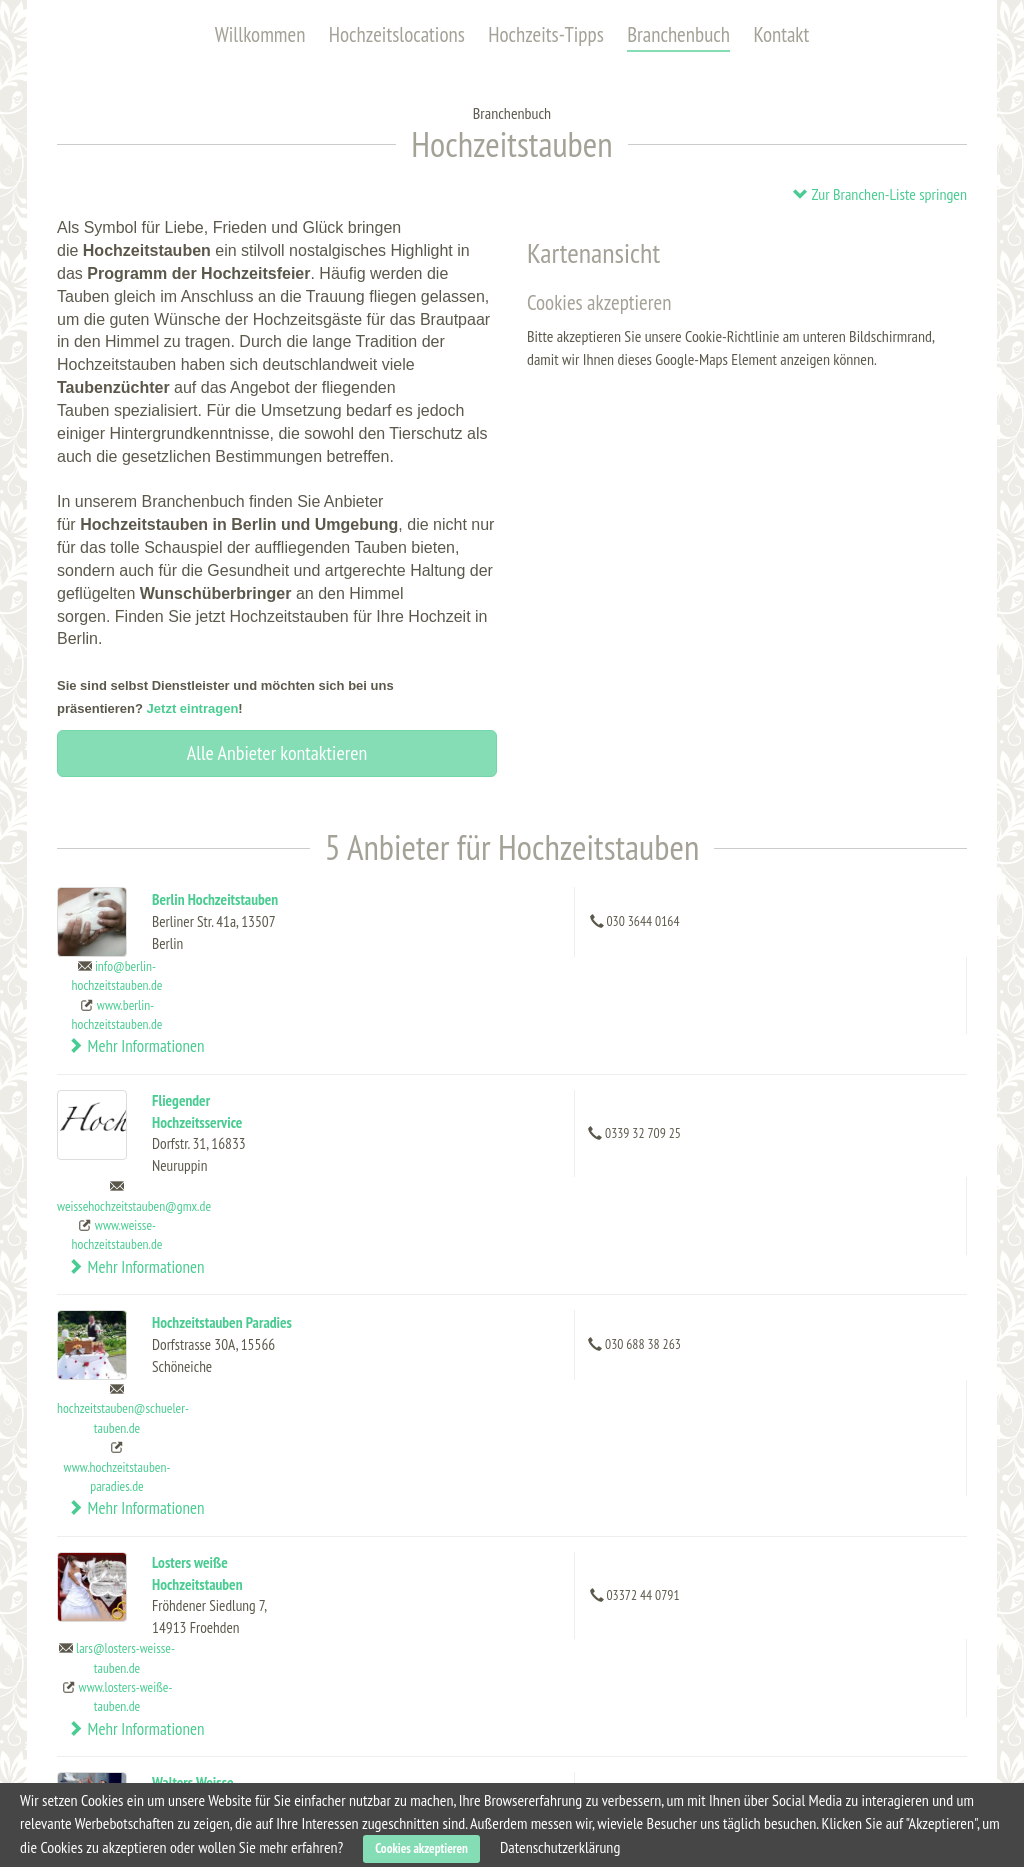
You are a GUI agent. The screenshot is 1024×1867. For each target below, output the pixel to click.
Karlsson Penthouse (334, 1683)
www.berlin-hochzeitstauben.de (651, 944)
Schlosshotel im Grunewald (348, 1771)
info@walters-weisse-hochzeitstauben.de (651, 1408)
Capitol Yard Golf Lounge (351, 1639)
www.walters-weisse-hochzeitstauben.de (657, 1456)
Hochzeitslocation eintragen (829, 1614)
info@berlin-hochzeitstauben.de (651, 905)
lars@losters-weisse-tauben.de (660, 1284)
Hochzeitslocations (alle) (144, 1614)
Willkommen (260, 34)
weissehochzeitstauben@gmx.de (669, 1029)
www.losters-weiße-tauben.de (660, 1323)
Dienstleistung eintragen (820, 1637)
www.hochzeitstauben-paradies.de (651, 1209)
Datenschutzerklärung (560, 1847)
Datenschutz (786, 1682)
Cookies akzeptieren (421, 1848)
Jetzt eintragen (193, 708)
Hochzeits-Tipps (546, 34)
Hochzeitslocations (397, 34)
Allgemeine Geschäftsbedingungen (847, 1659)
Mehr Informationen (875, 926)
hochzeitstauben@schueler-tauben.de (658, 1151)
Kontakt (781, 34)
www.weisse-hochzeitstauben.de (651, 1057)
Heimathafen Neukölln (340, 1727)
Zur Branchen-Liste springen (879, 194)
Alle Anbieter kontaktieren (277, 753)
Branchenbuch (678, 34)
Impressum (782, 1705)
